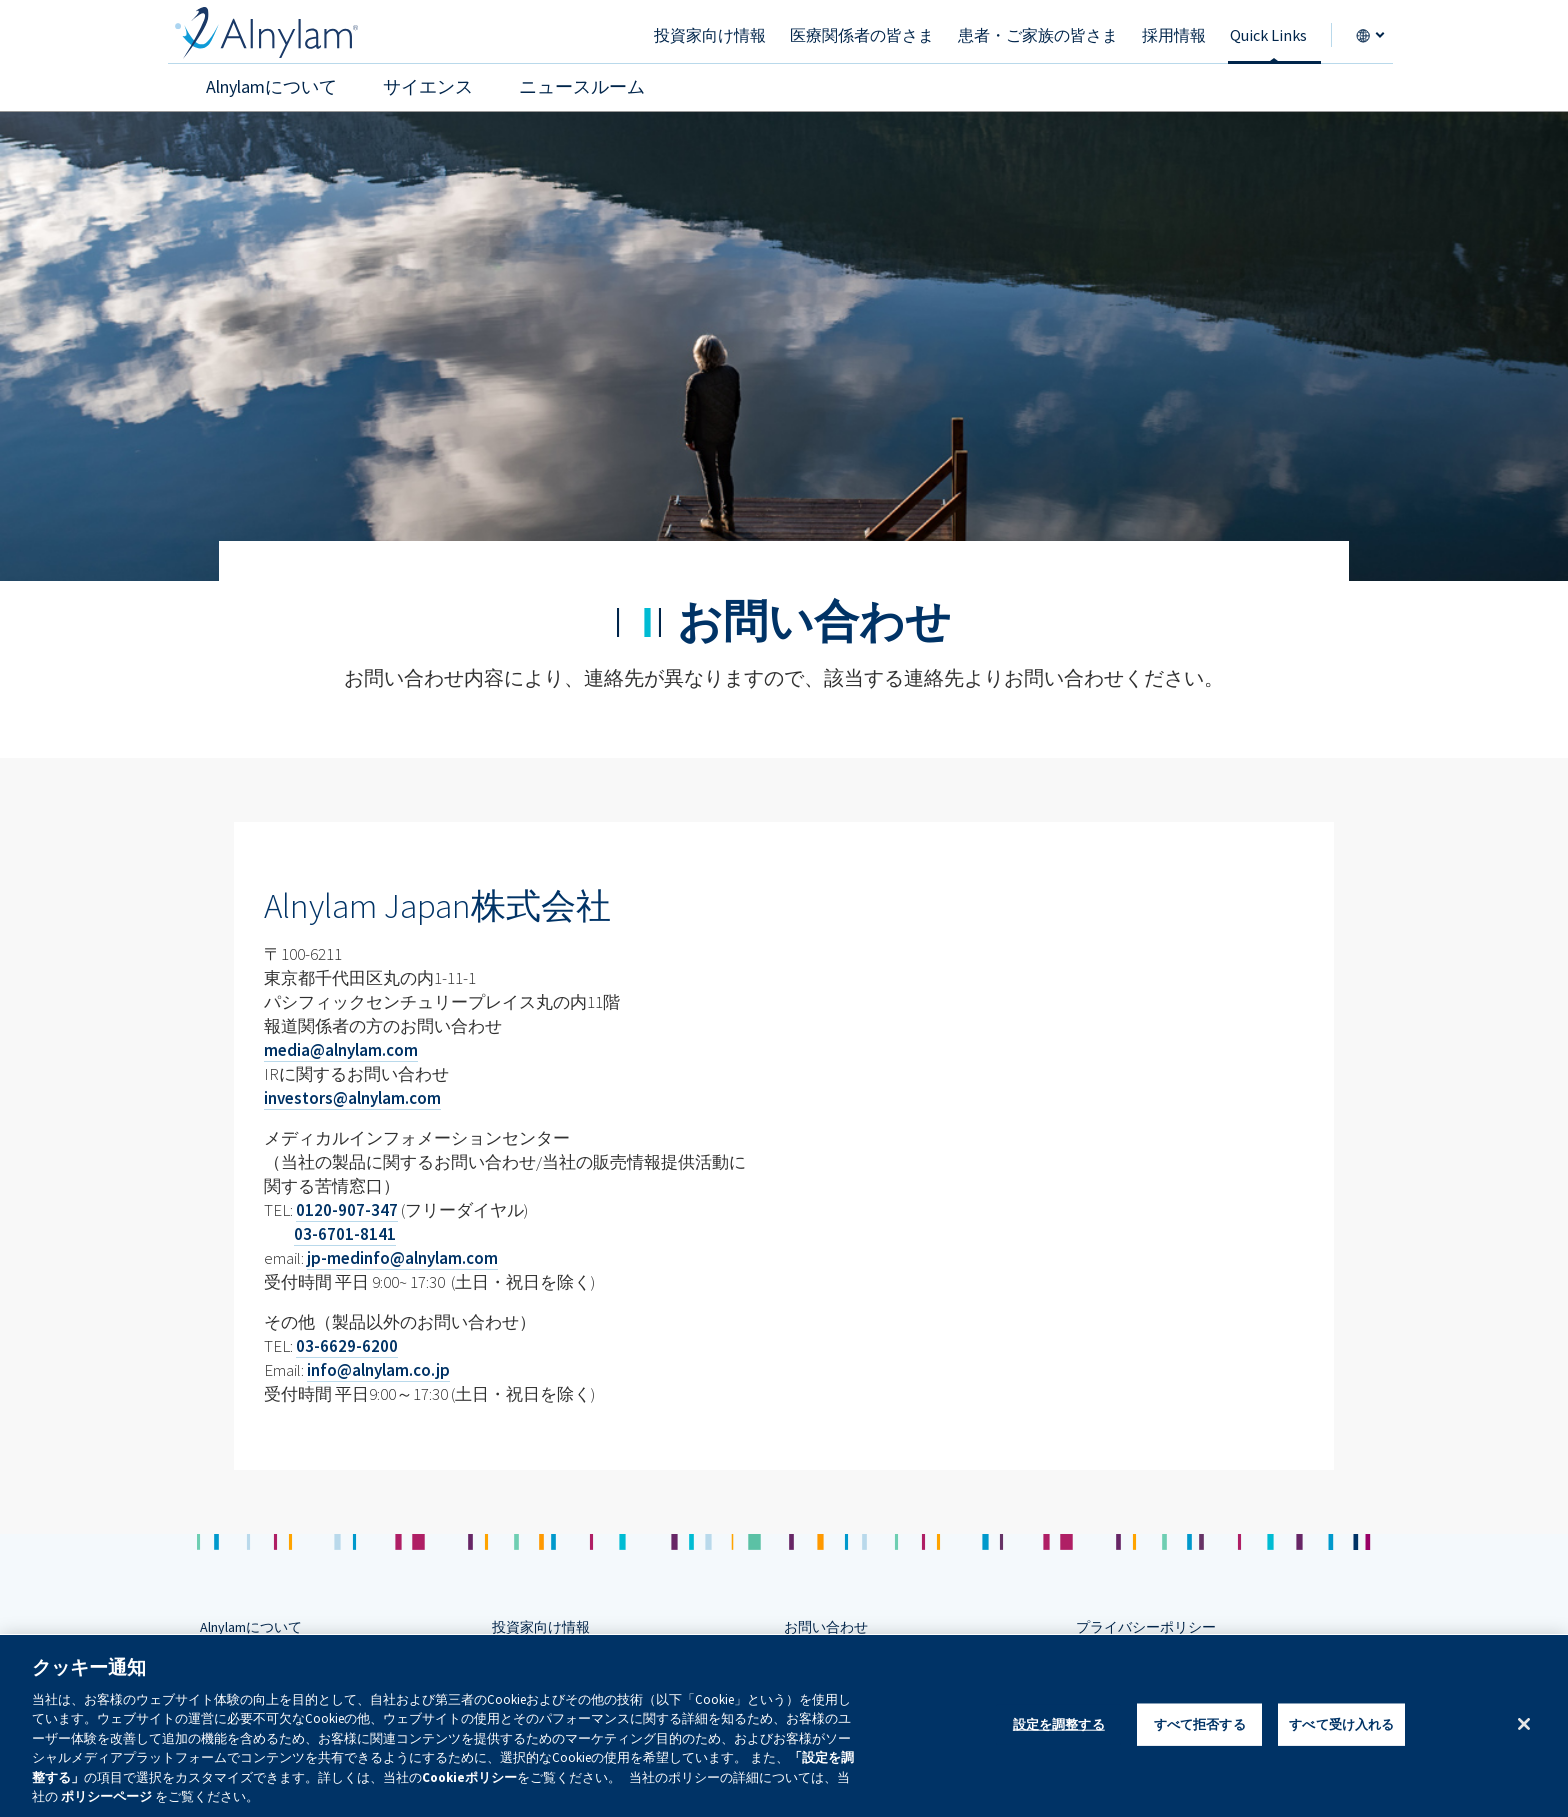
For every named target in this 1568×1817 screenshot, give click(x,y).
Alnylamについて (251, 1627)
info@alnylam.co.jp (378, 1370)
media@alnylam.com (341, 1050)
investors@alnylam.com (352, 1098)
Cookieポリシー (469, 1777)
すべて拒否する (1200, 1724)
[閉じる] (1524, 1724)
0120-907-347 (347, 1210)
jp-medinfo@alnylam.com (402, 1258)
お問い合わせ (826, 1627)
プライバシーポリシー (1146, 1627)
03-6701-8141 (345, 1234)
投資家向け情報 (541, 1627)
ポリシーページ (106, 1796)
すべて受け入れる (1341, 1724)
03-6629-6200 (347, 1346)
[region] (784, 1726)
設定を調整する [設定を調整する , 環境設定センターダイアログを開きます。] (1059, 1724)
